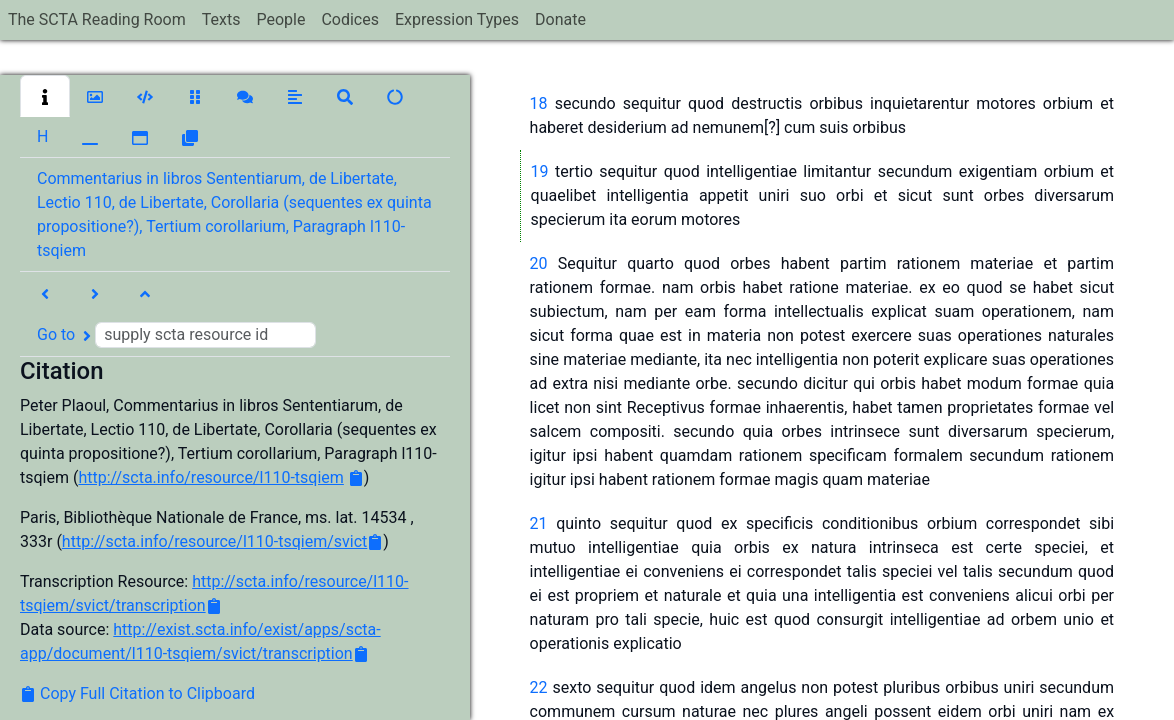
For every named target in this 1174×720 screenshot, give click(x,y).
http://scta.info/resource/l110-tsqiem (210, 477)
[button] (45, 96)
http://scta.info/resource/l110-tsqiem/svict (214, 541)
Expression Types (457, 19)
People (280, 19)
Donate (560, 19)
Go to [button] (176, 335)
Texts (221, 19)
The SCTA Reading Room (97, 19)
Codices (350, 19)
